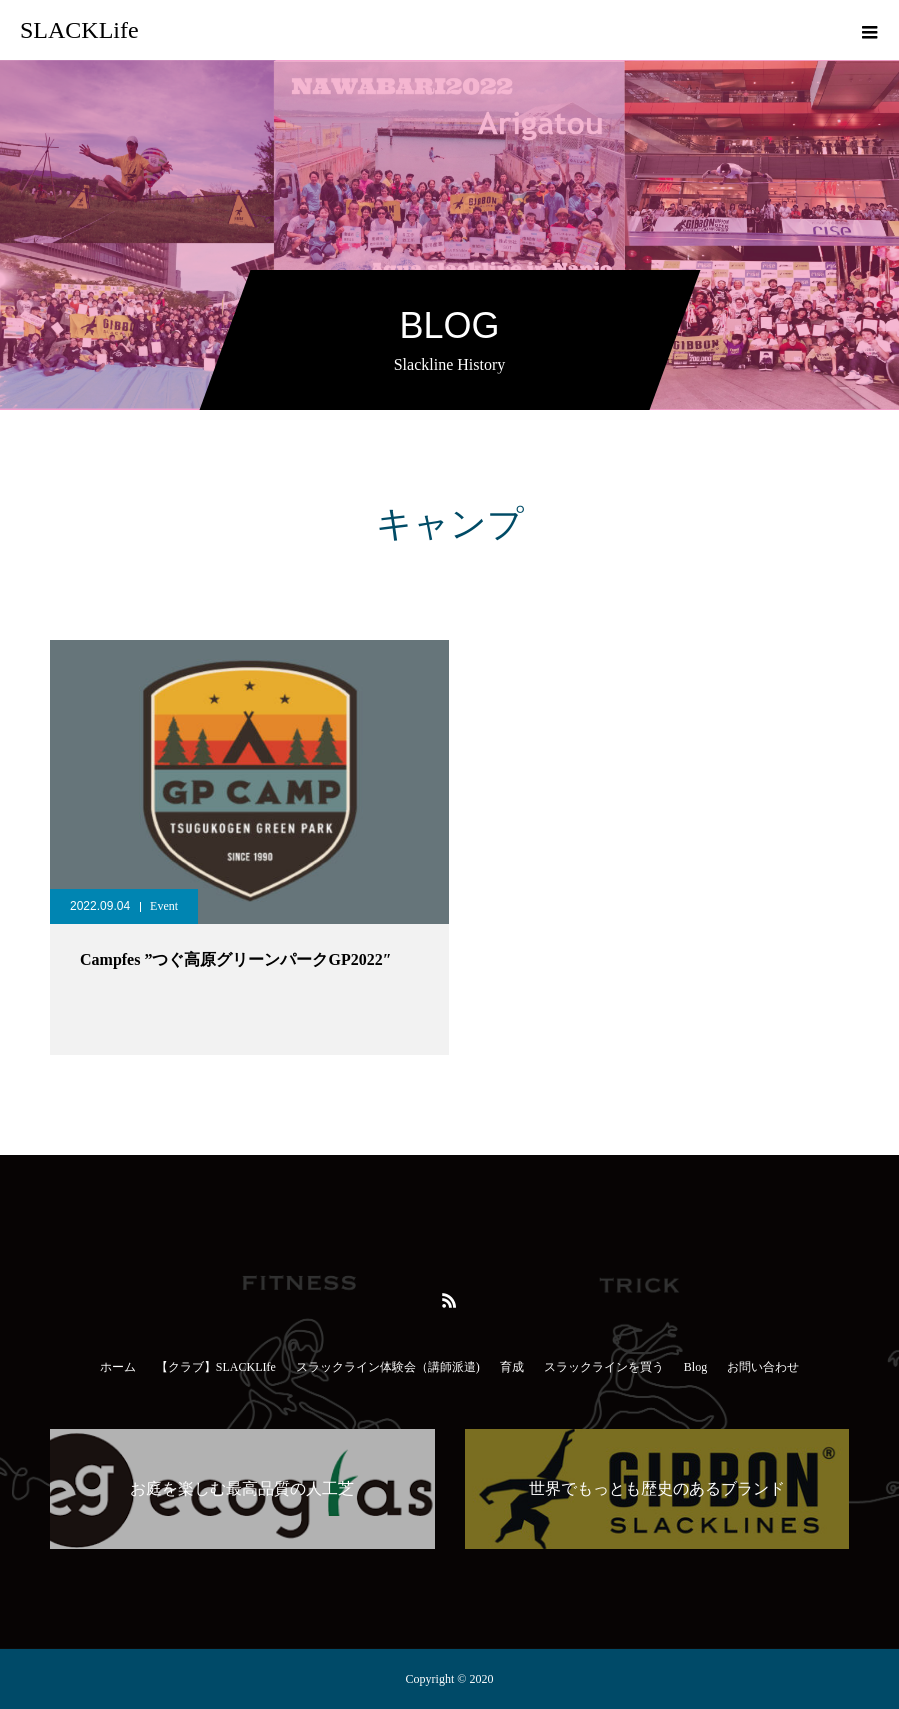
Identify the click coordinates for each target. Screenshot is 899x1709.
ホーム (118, 1367)
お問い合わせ (763, 1367)
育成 (512, 1367)
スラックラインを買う (604, 1367)
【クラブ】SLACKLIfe (216, 1367)
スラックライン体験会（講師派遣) (388, 1367)
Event (164, 906)
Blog (695, 1367)
